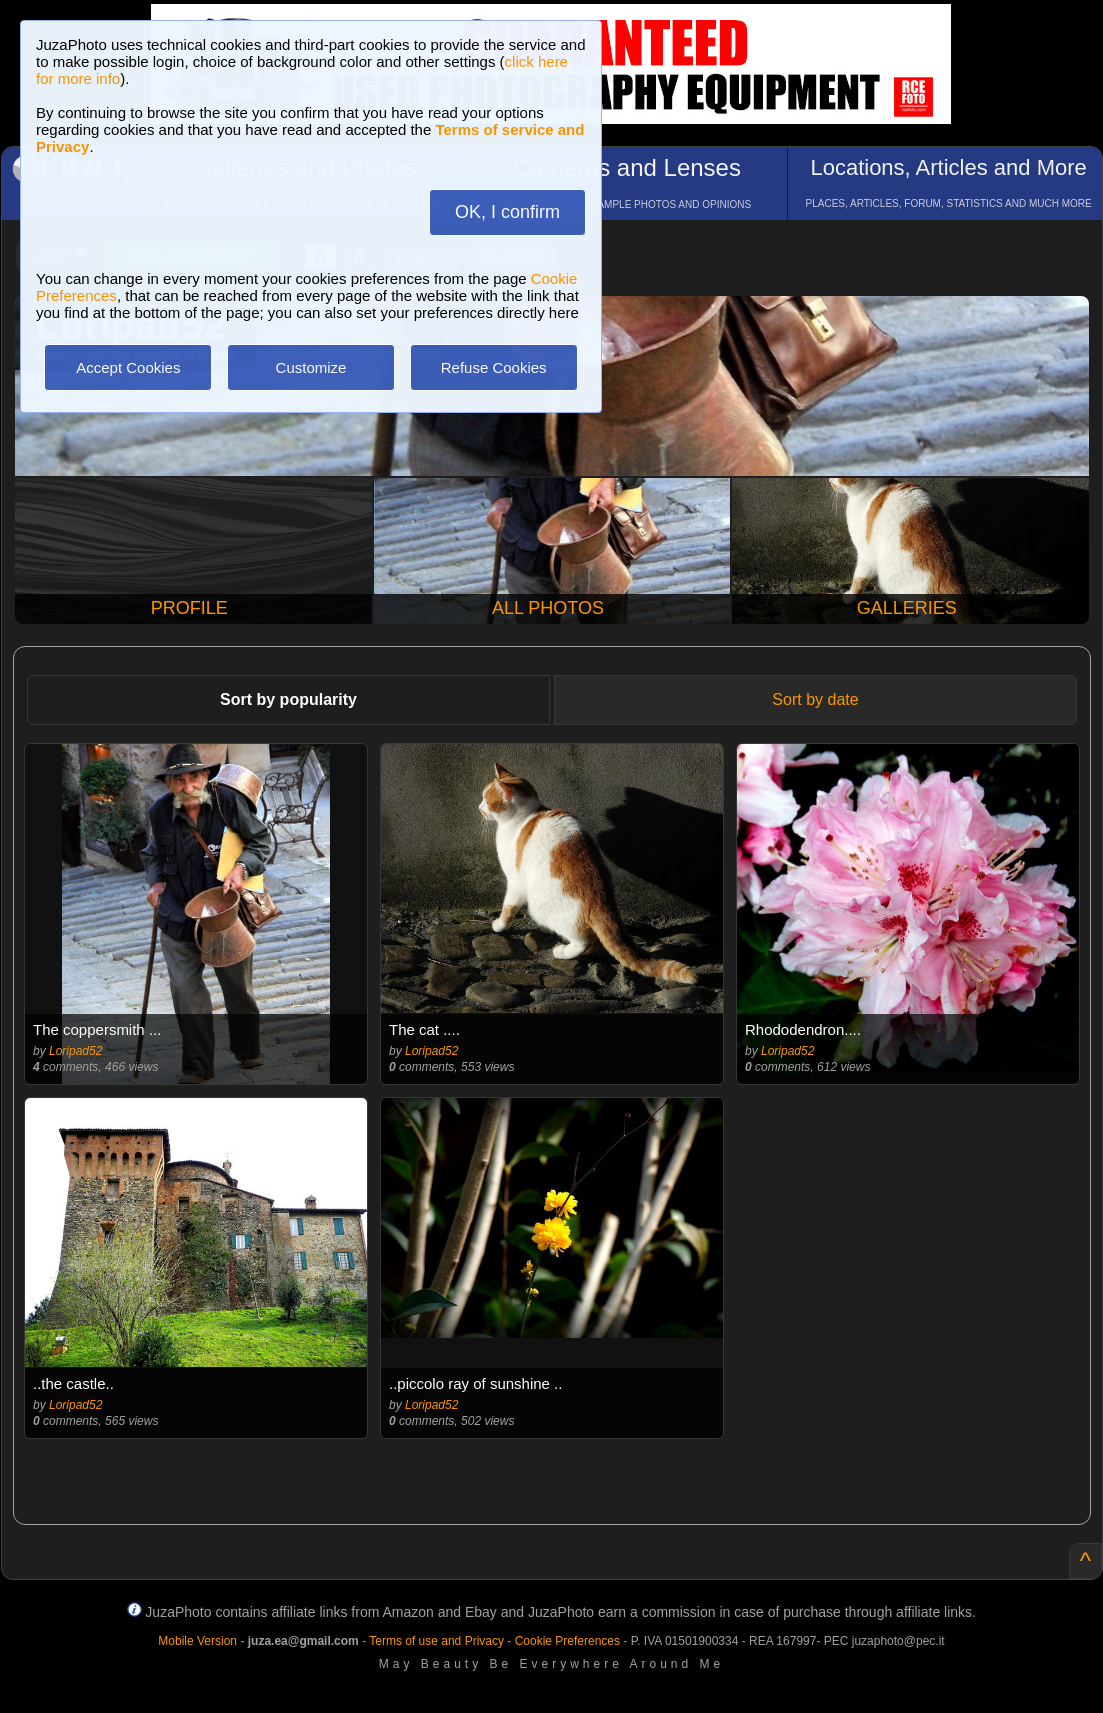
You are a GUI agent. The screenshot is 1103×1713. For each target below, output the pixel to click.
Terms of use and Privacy (436, 1641)
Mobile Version (197, 1641)
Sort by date (815, 699)
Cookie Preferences (567, 1641)
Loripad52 (75, 1051)
